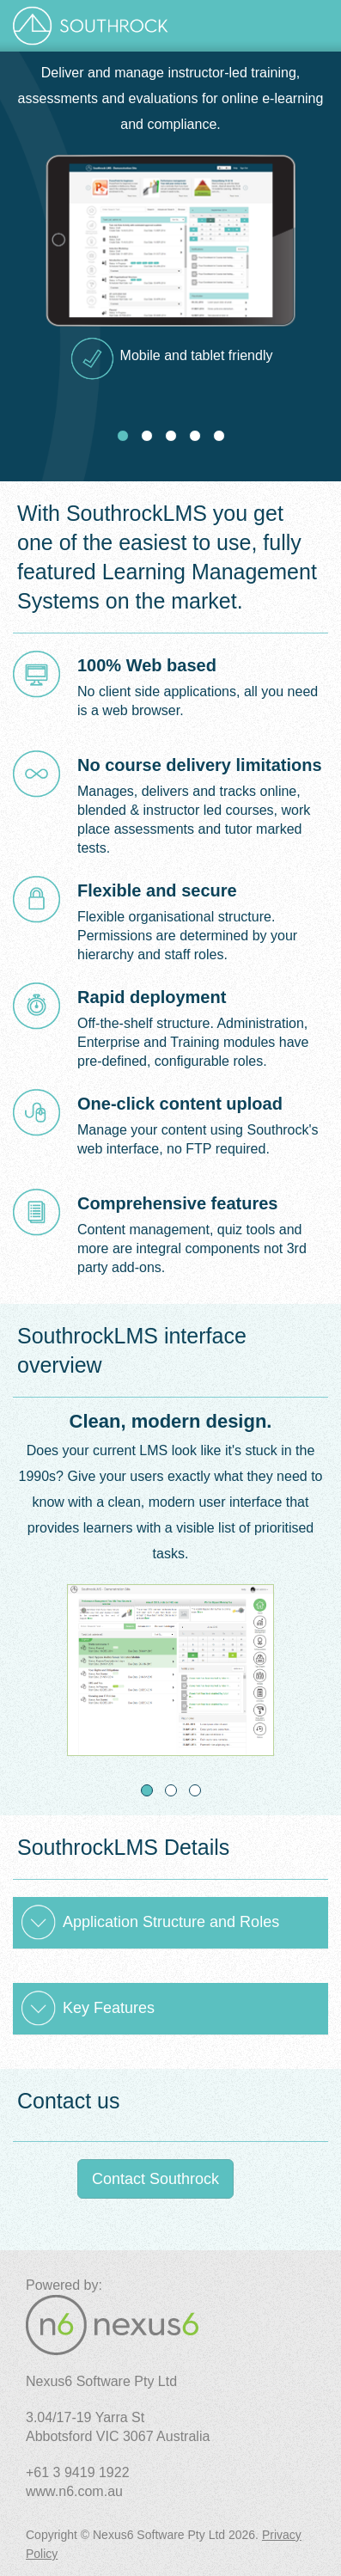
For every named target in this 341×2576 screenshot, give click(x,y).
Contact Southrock (155, 2178)
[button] (170, 1923)
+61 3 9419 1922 (78, 2472)
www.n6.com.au (74, 2491)
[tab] (170, 1923)
